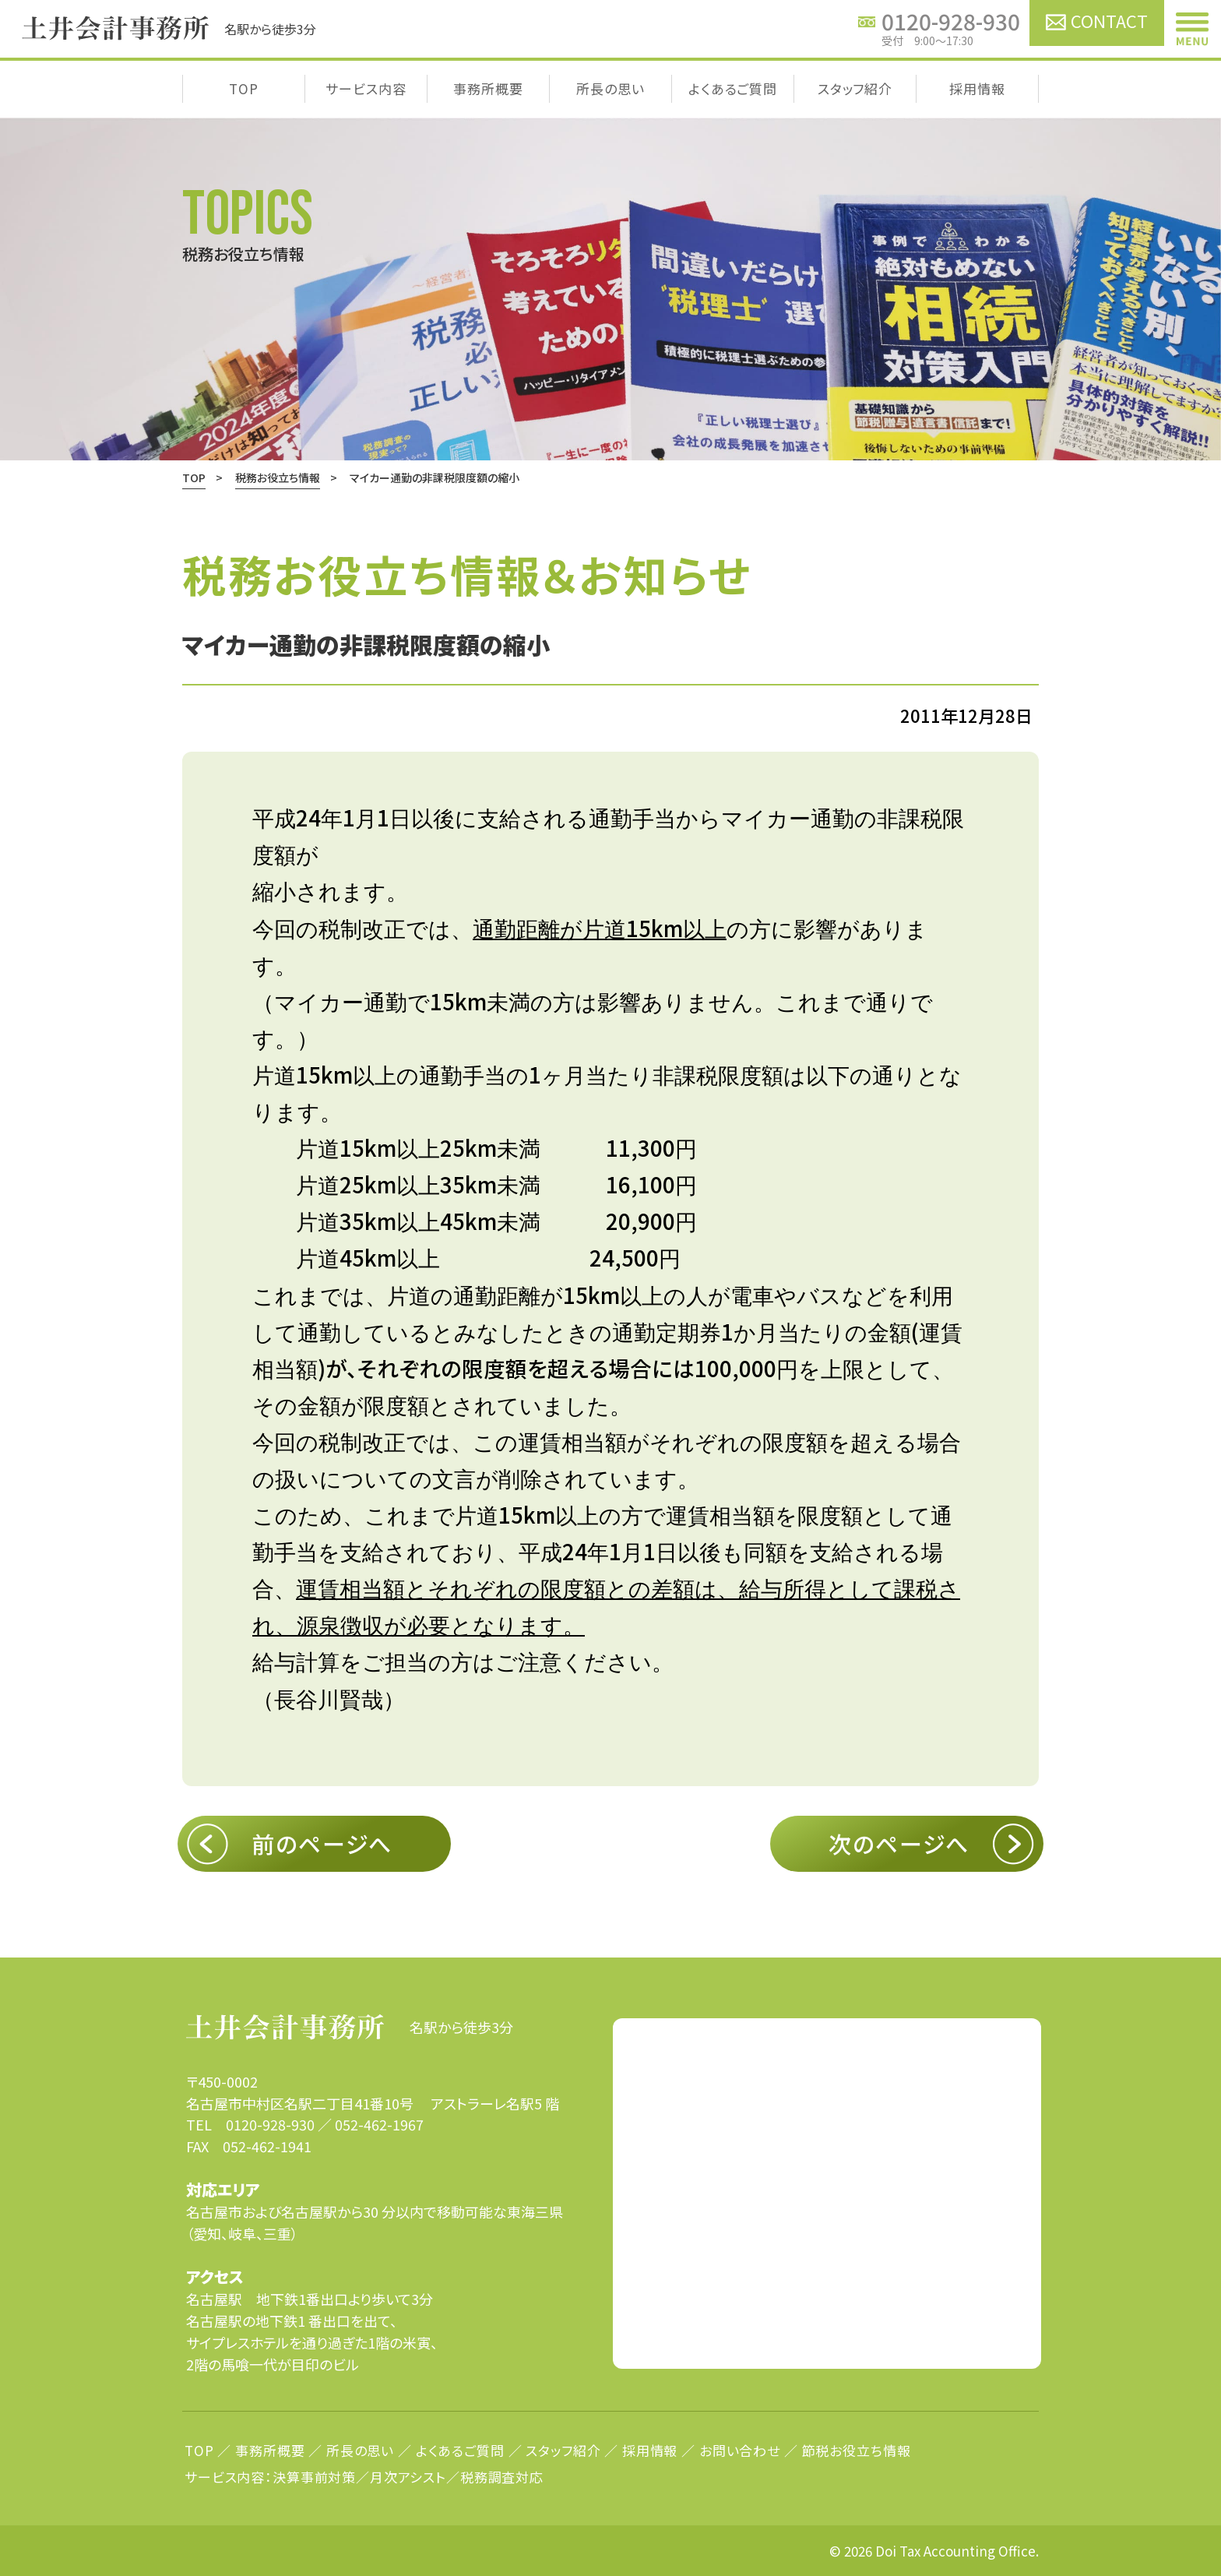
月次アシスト (408, 2476)
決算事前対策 (314, 2476)
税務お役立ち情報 (277, 477)
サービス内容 (365, 88)
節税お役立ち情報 (856, 2450)
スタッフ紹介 (855, 88)
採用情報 (977, 88)
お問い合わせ (739, 2450)
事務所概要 (488, 88)
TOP (244, 88)
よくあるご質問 (732, 88)
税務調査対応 (502, 2476)
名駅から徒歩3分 (349, 2027)
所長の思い (610, 88)
